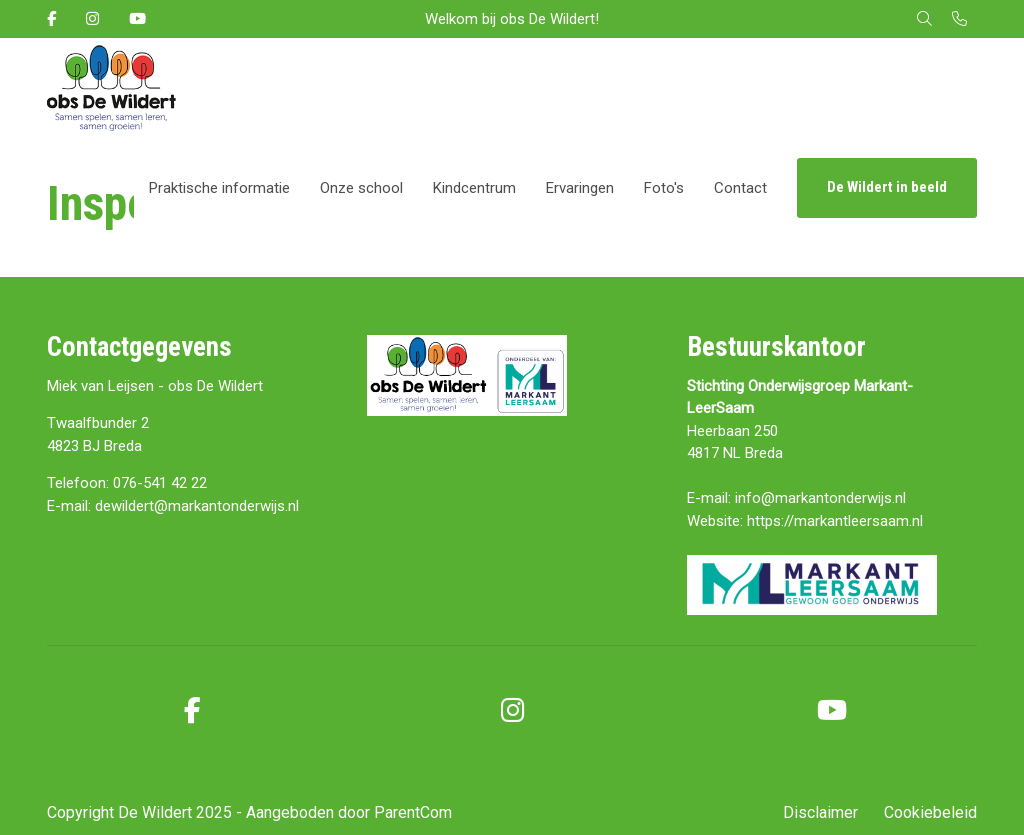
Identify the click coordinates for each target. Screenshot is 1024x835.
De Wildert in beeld (887, 187)
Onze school (361, 188)
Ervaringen (580, 188)
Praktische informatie (219, 188)
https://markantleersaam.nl (835, 521)
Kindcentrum (474, 188)
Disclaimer (820, 812)
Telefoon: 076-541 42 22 (127, 483)
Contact (740, 188)
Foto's (664, 188)
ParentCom (413, 812)
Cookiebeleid (930, 812)
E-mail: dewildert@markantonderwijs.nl (173, 506)
